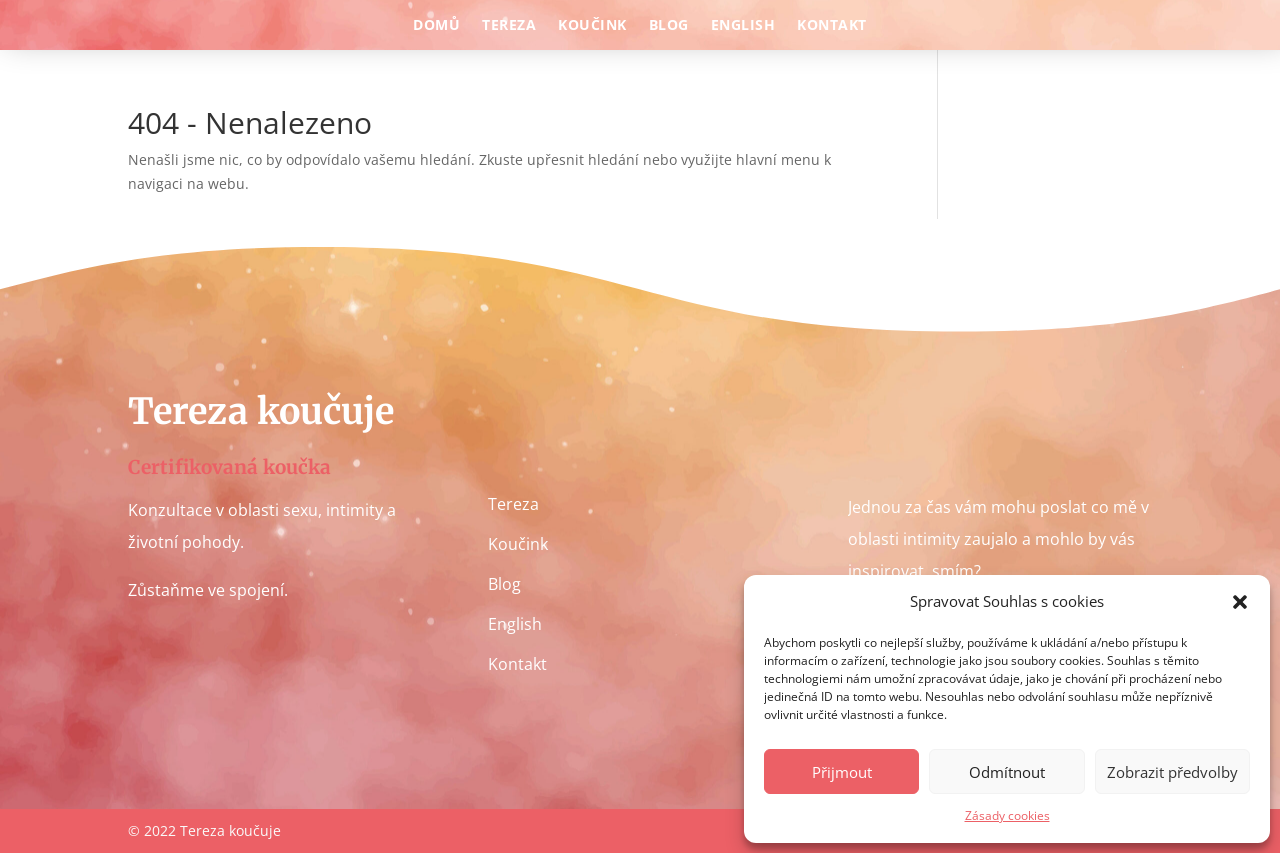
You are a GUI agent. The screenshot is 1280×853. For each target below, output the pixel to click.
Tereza (509, 26)
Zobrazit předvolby (1172, 772)
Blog (669, 26)
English (743, 26)
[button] (1240, 602)
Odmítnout (1007, 772)
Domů (436, 26)
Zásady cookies (1007, 815)
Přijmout (842, 772)
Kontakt (832, 26)
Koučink (592, 26)
